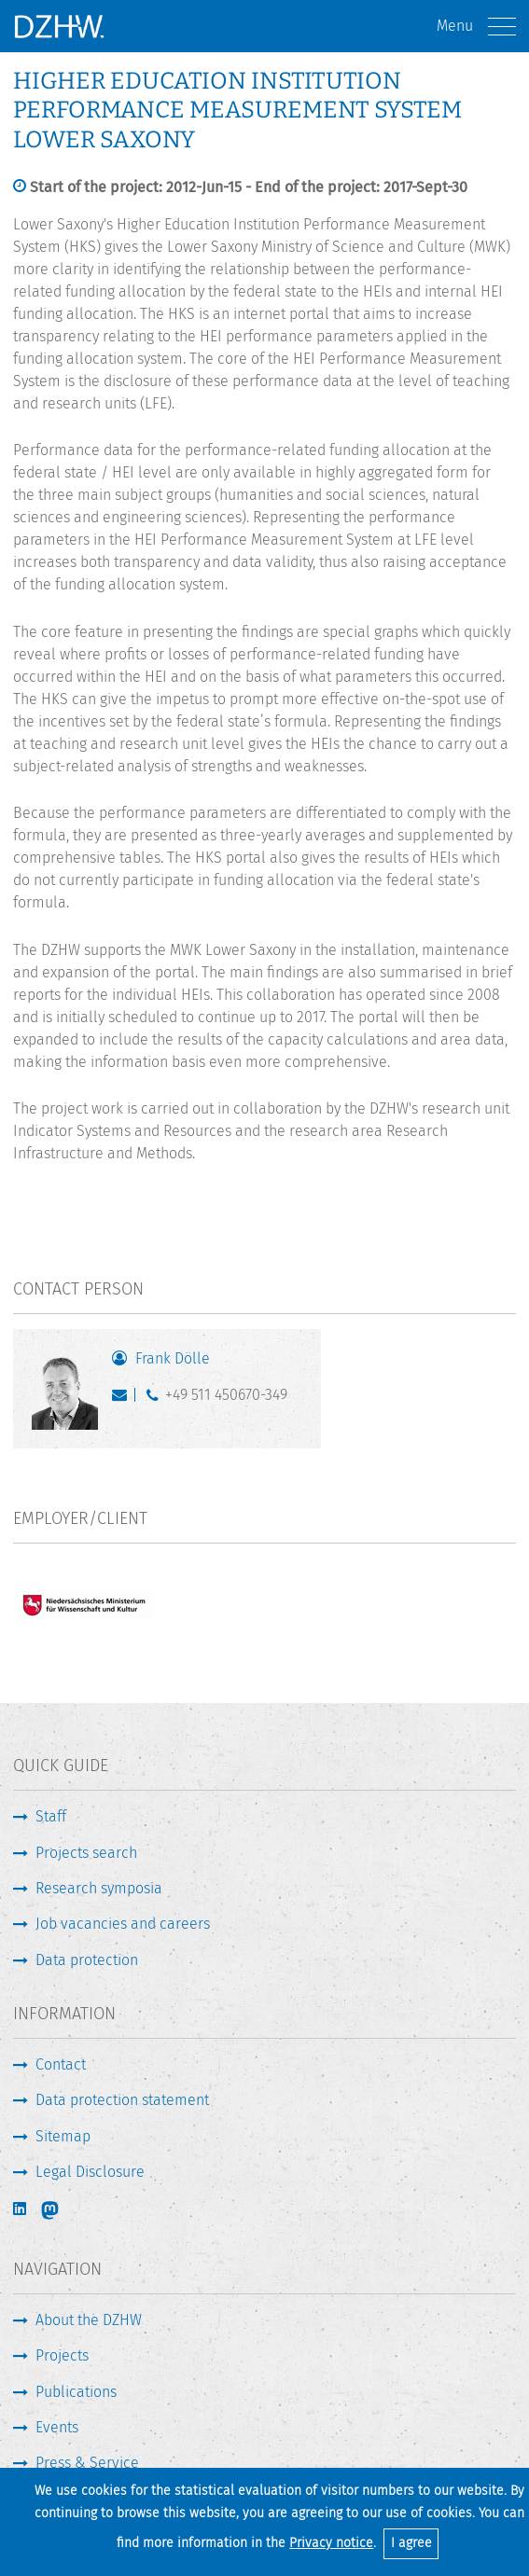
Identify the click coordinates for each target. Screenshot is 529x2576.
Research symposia (98, 1888)
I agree (411, 2543)
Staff (50, 1816)
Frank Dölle (172, 1358)
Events (56, 2427)
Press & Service (87, 2463)
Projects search (86, 1853)
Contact (60, 2064)
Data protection (86, 1960)
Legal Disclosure (90, 2172)
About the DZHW (88, 2320)
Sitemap (62, 2136)
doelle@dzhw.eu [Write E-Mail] (123, 1399)
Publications (76, 2392)
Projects (62, 2355)
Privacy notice (331, 2543)
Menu (476, 26)
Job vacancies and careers (122, 1923)
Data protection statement (122, 2100)
